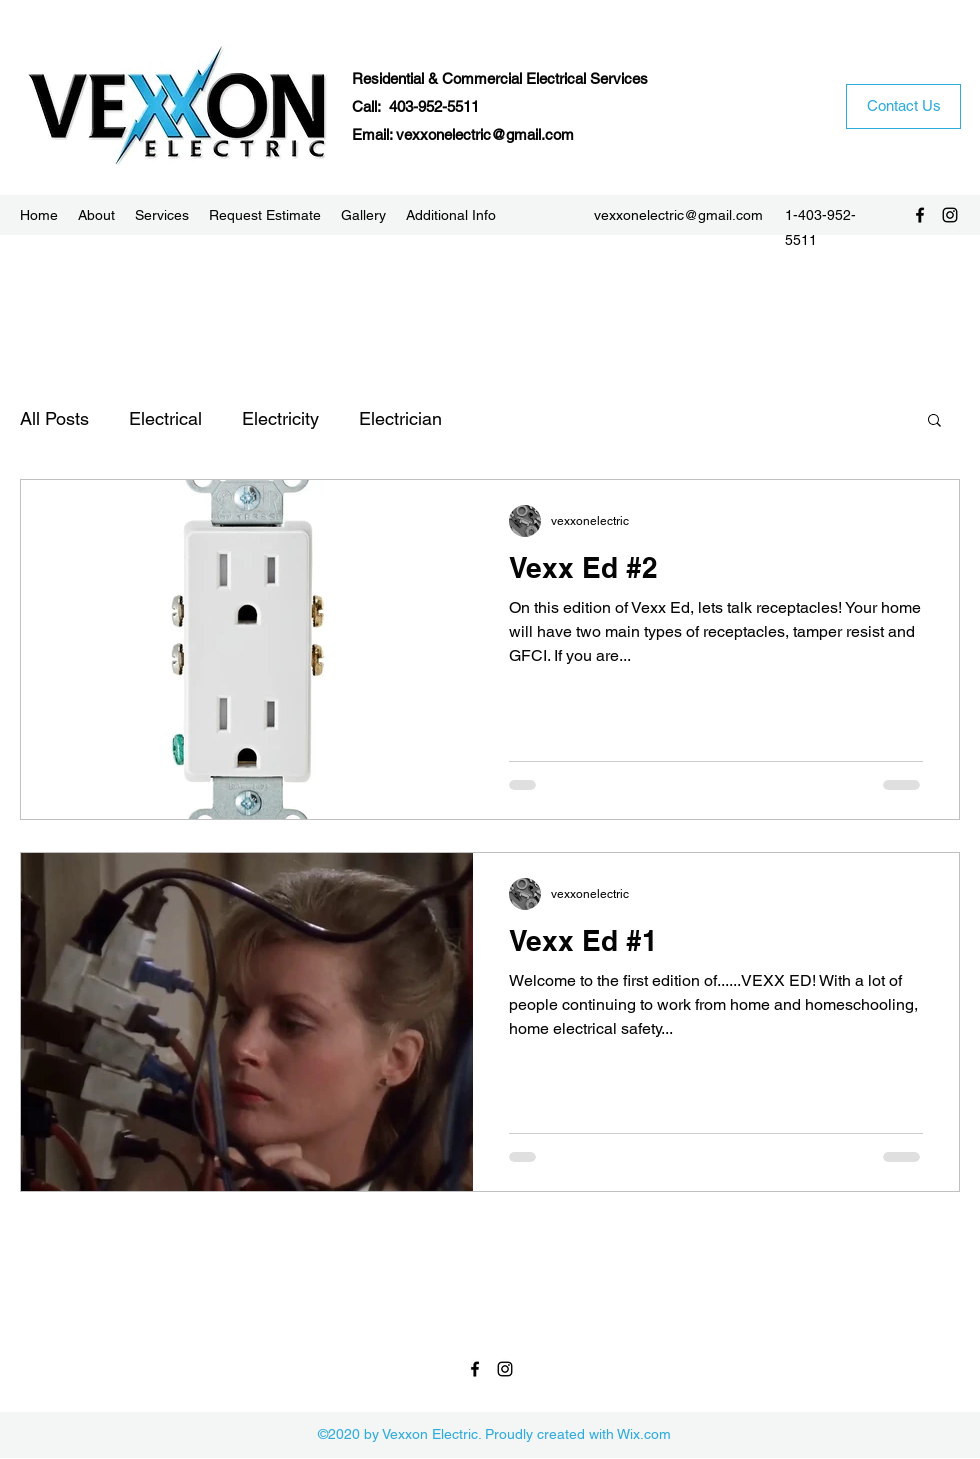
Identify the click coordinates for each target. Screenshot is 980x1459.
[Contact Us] (903, 106)
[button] (934, 421)
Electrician (400, 418)
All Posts (54, 418)
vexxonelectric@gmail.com (485, 134)
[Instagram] (950, 215)
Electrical (165, 418)
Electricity (280, 418)
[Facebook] (920, 215)
